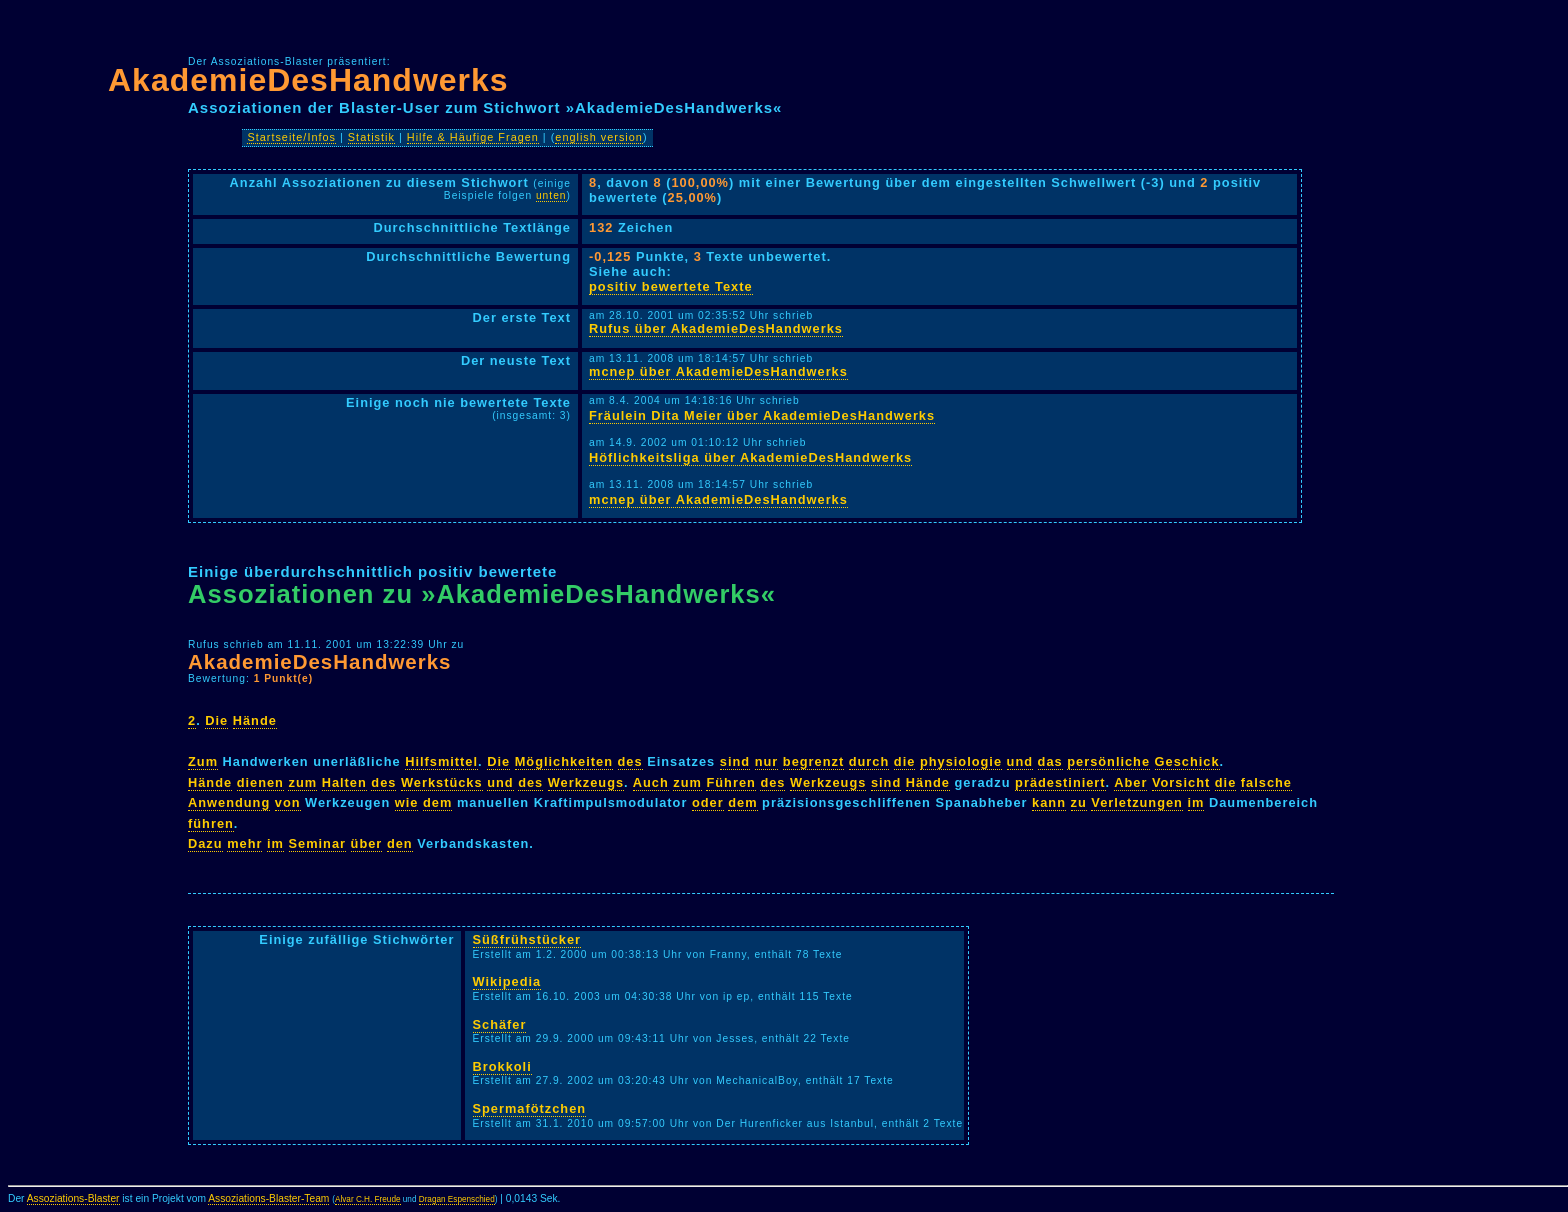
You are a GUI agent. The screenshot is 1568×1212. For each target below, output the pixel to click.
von (288, 802)
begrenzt (813, 761)
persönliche (1108, 761)
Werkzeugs (586, 782)
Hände (255, 720)
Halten (344, 782)
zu (1079, 802)
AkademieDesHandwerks (308, 80)
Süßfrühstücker (527, 939)
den (400, 843)
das (1050, 761)
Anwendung (229, 802)
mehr (244, 843)
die (905, 761)
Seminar (318, 843)
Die (216, 720)
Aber (1130, 782)
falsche (1266, 782)
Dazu (205, 843)
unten (551, 195)
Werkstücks (442, 782)
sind (735, 761)
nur (767, 761)
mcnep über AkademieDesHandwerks (718, 371)
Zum (203, 761)
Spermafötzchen (530, 1108)
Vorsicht (1181, 782)
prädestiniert (1060, 782)
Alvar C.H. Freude (368, 1199)
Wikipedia (507, 981)
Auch (651, 782)
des (630, 761)
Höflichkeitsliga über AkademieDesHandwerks (750, 457)
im (1196, 802)
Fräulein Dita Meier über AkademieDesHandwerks (762, 415)
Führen (730, 782)
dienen (260, 782)
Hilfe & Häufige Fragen (473, 137)
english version (599, 137)
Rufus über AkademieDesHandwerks (716, 328)
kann (1049, 802)
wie (407, 802)
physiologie (961, 761)
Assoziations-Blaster (73, 1198)
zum (302, 782)
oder (708, 802)
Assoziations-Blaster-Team (268, 1198)
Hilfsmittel (441, 761)
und (1020, 761)
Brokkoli (502, 1066)
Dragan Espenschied (457, 1199)
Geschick (1187, 761)
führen (211, 823)
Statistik (371, 137)
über (367, 843)
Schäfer (500, 1024)
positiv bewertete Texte (671, 286)
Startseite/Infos (291, 137)
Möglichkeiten (564, 761)
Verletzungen (1137, 802)
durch (869, 761)
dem (437, 802)
